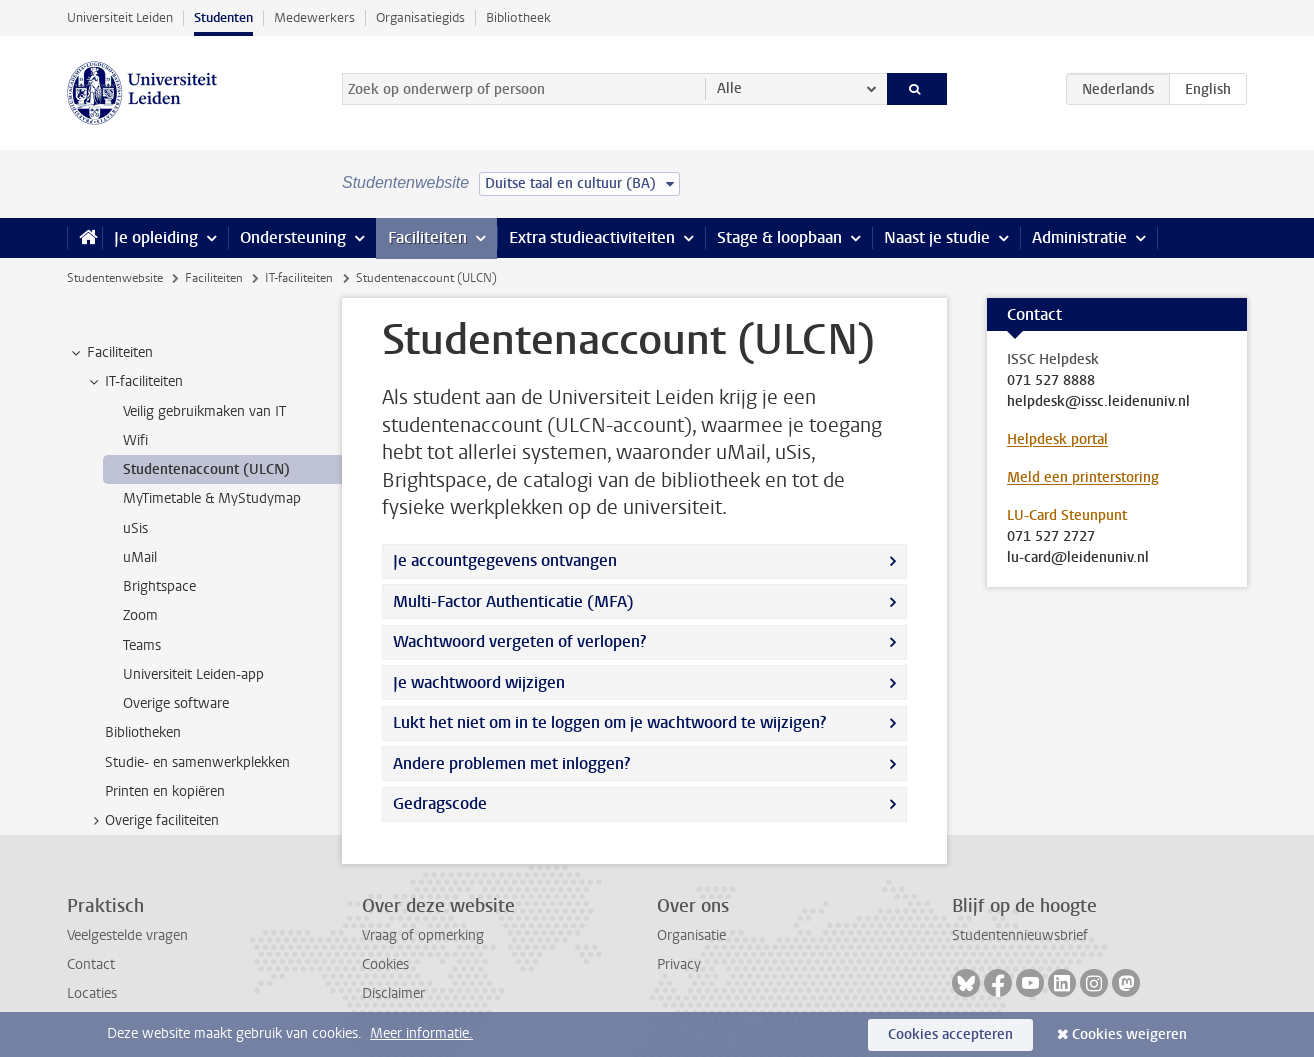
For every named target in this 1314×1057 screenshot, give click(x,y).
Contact (91, 964)
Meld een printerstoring (1083, 477)
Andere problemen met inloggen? (511, 763)
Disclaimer (393, 993)
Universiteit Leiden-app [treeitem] (193, 674)
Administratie (1079, 237)
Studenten (223, 17)
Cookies (385, 964)
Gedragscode (440, 803)
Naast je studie (937, 237)
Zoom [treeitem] (140, 615)
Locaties (92, 993)
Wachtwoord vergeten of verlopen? (519, 641)
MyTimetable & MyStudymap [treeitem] (212, 498)
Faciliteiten (427, 237)
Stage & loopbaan (779, 237)
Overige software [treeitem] (176, 703)
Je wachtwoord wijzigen (479, 682)
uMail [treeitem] (140, 557)
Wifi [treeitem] (135, 440)
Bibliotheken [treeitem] (143, 732)
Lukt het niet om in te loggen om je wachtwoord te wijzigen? (609, 722)
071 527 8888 (1051, 381)
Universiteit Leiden (120, 17)
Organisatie (691, 935)
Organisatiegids (420, 17)
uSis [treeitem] (135, 528)
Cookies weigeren (1129, 1034)
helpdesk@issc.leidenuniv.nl (1098, 402)
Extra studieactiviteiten (592, 237)
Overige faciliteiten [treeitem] (152, 821)
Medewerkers (314, 17)
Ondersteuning (293, 237)
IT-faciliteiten (299, 278)
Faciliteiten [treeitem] (110, 353)
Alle (729, 88)
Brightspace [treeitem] (159, 586)
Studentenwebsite (115, 278)
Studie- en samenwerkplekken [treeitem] (197, 762)
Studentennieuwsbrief (1020, 935)
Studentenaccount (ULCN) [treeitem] (206, 469)
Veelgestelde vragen (127, 935)
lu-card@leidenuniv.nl (1078, 558)
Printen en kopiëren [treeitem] (165, 791)
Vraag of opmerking (423, 935)
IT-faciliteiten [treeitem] (134, 382)
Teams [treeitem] (142, 645)
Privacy (679, 964)
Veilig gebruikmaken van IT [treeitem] (204, 411)
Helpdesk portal (1057, 439)
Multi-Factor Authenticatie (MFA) (513, 601)
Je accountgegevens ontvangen (505, 560)
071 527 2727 (1051, 537)
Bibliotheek (518, 17)
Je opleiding (156, 237)
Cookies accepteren (950, 1034)
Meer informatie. (421, 1033)
